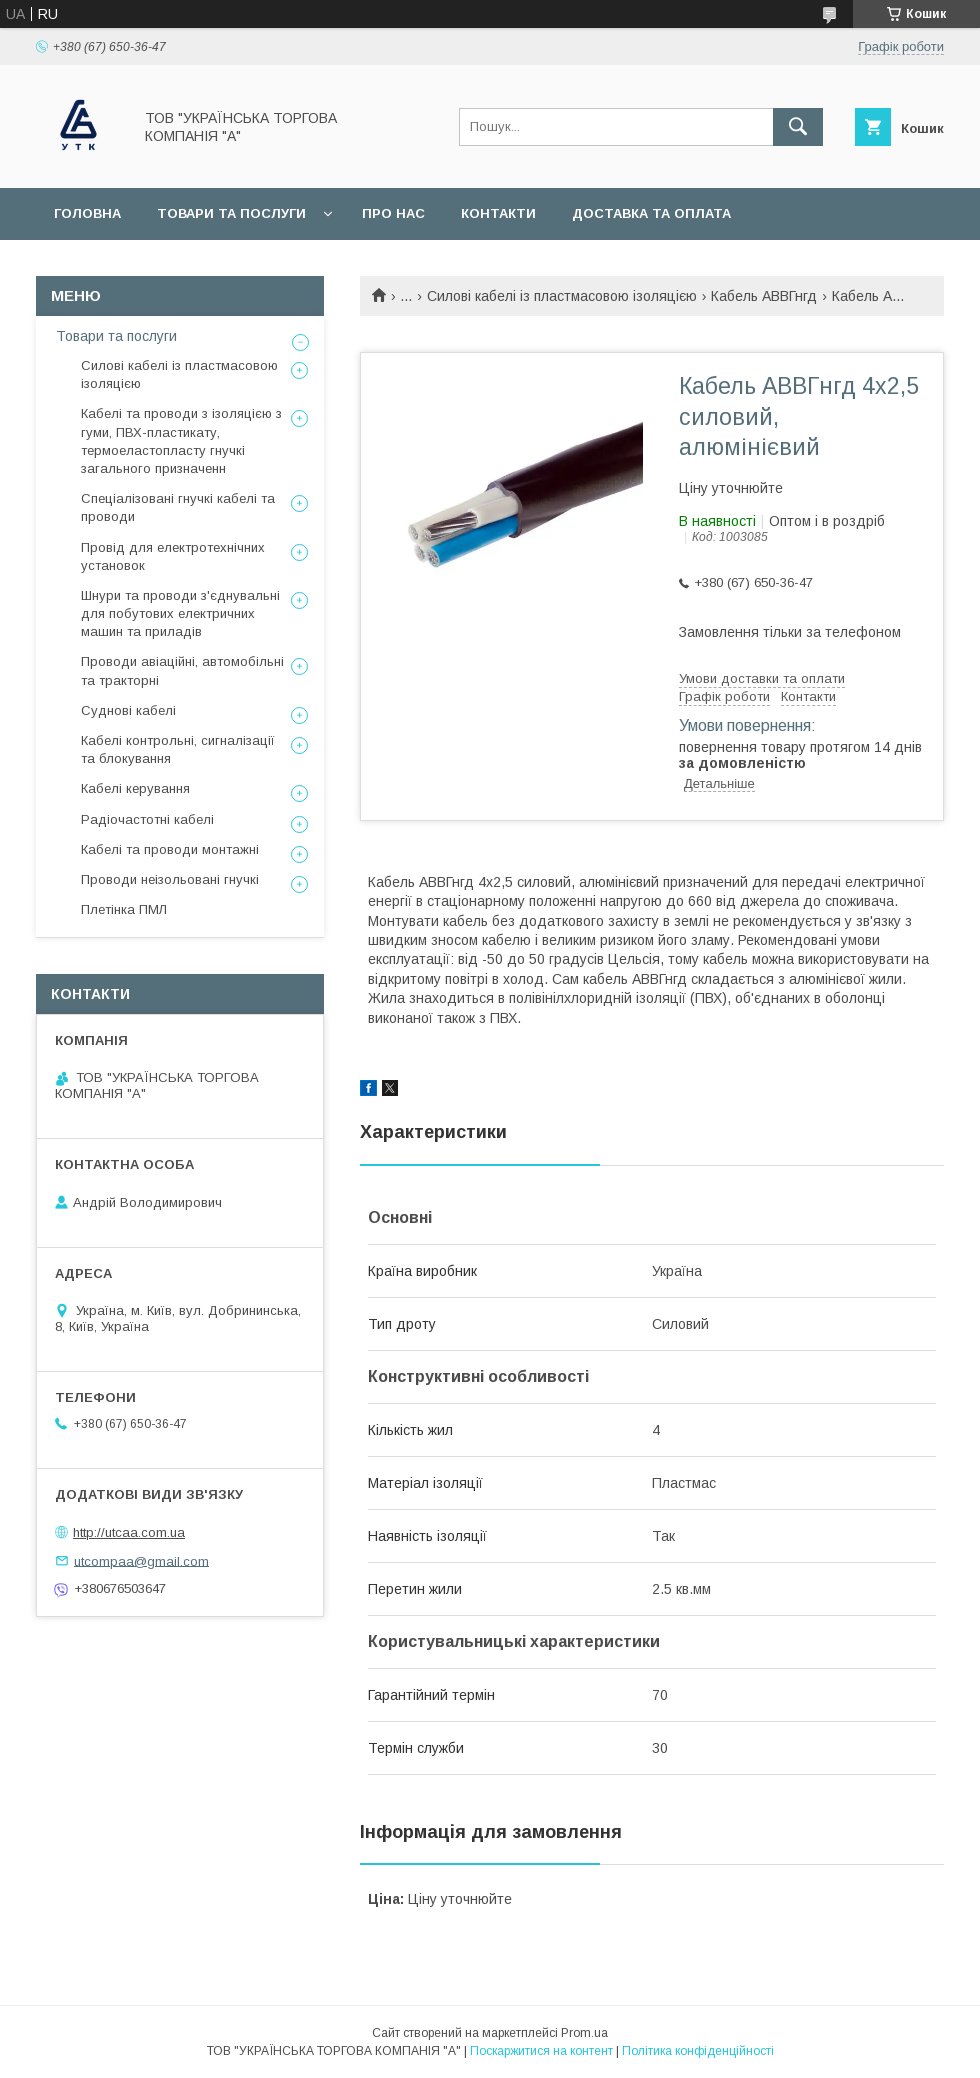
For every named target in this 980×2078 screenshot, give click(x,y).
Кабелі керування (135, 788)
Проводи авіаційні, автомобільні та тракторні (182, 670)
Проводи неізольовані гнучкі (170, 879)
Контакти (498, 213)
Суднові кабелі (128, 710)
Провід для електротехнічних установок (173, 556)
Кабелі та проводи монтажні (170, 849)
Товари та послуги (231, 213)
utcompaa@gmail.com (141, 1560)
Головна (87, 213)
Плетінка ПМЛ (124, 909)
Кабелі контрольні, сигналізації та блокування (178, 749)
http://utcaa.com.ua (129, 1532)
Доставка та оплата (651, 213)
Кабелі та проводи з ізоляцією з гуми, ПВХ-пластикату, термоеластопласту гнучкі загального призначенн (181, 441)
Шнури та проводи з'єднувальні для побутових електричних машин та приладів (180, 613)
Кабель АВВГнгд (764, 296)
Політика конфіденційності (698, 2051)
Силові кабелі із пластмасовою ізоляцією (562, 296)
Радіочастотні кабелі (147, 819)
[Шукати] (798, 127)
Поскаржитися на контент (541, 2051)
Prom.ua (584, 2033)
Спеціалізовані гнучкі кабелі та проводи (178, 507)
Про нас (393, 213)
